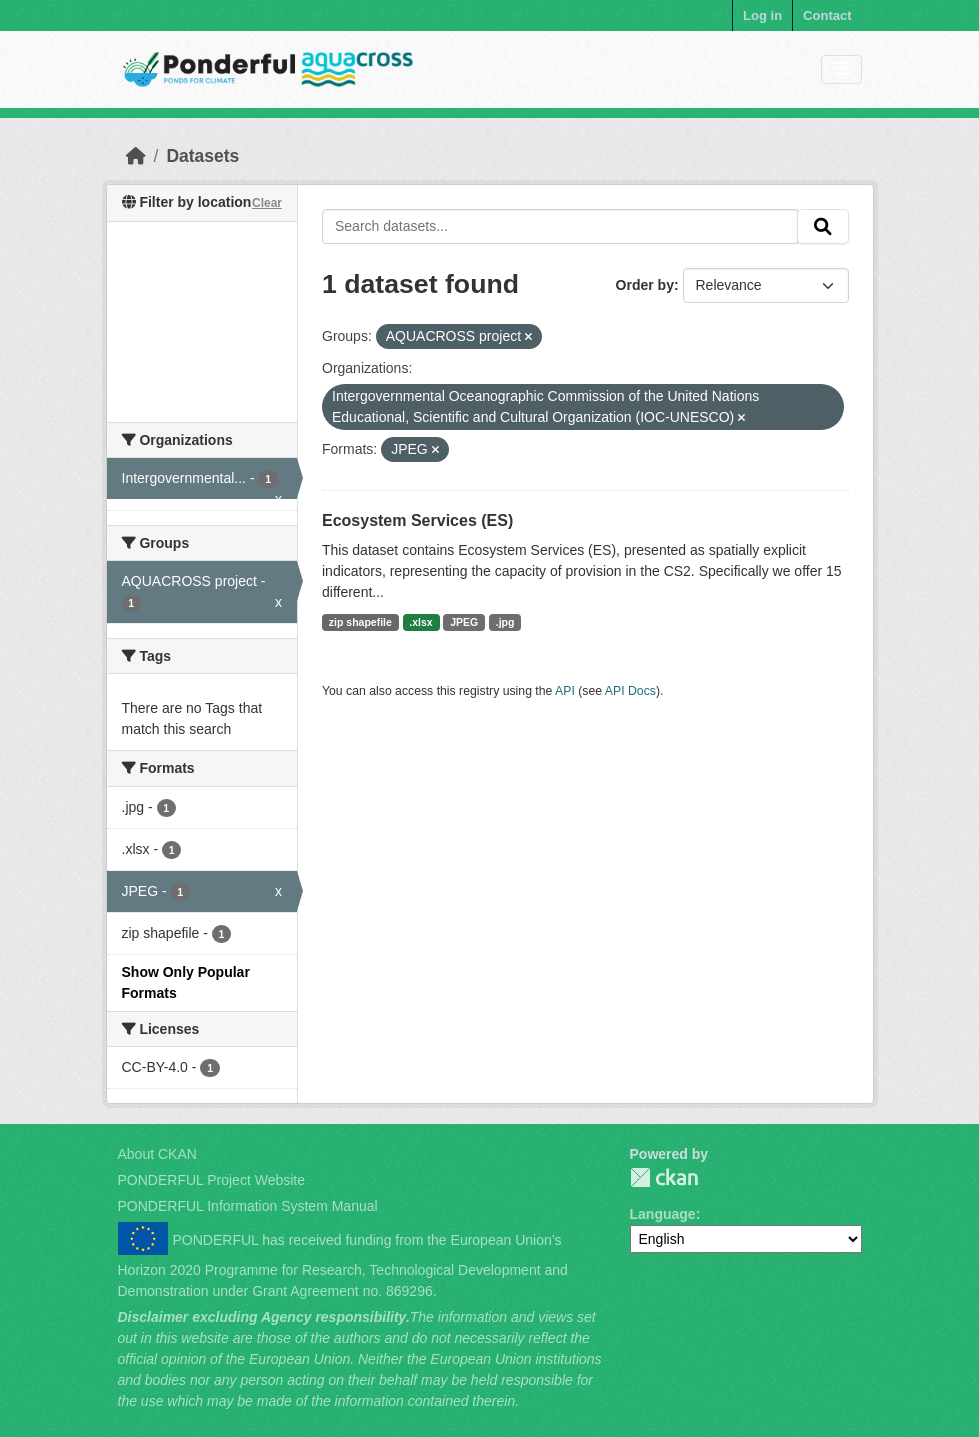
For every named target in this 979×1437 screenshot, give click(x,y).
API (565, 691)
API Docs (630, 691)
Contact (827, 15)
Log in (762, 15)
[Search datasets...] (560, 227)
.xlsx (420, 622)
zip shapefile (360, 622)
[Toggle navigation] (841, 69)
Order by (645, 285)
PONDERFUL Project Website (212, 1180)
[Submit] (823, 227)
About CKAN (157, 1154)
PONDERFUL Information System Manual (248, 1206)
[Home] (136, 156)
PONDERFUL (664, 1177)
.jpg (505, 622)
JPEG (464, 622)
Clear (267, 203)
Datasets (202, 156)
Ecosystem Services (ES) (417, 520)
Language (663, 1214)
